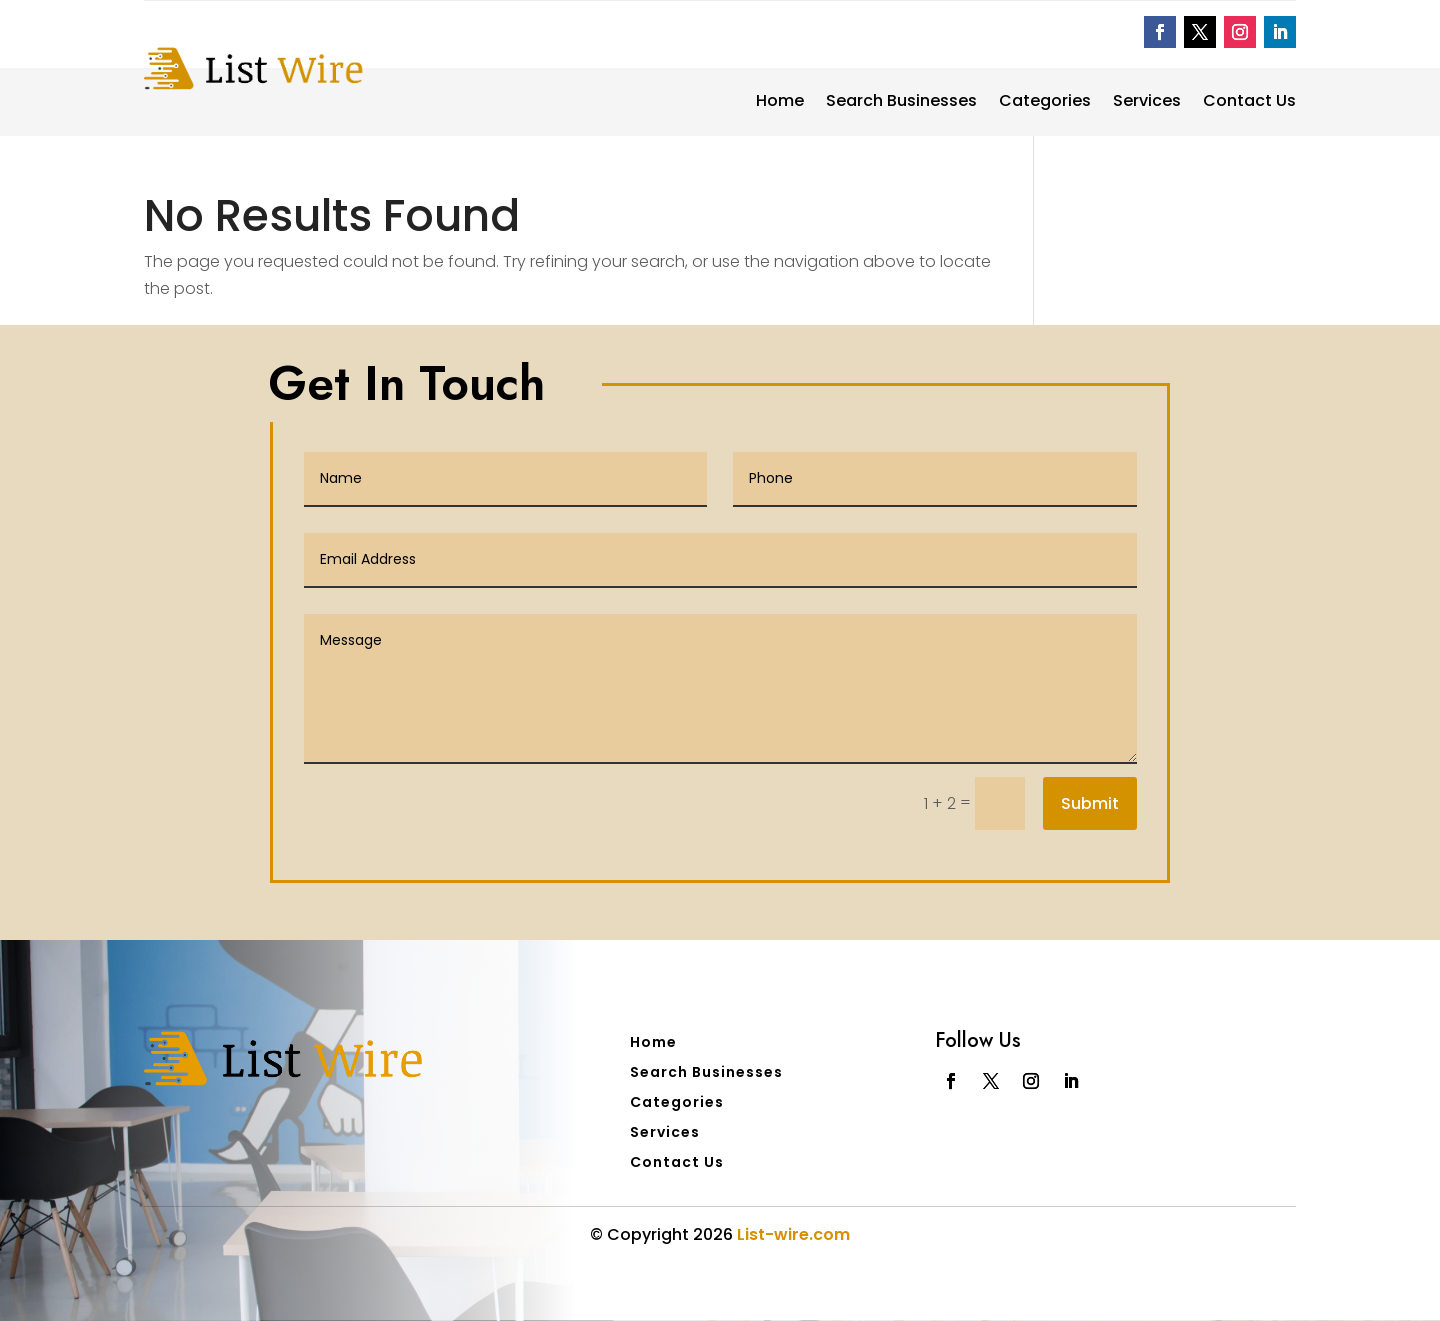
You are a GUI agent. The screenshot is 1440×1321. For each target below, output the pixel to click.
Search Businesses (901, 103)
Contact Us (1249, 103)
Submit (1090, 803)
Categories (1045, 103)
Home (780, 103)
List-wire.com (793, 1234)
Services (1147, 103)
